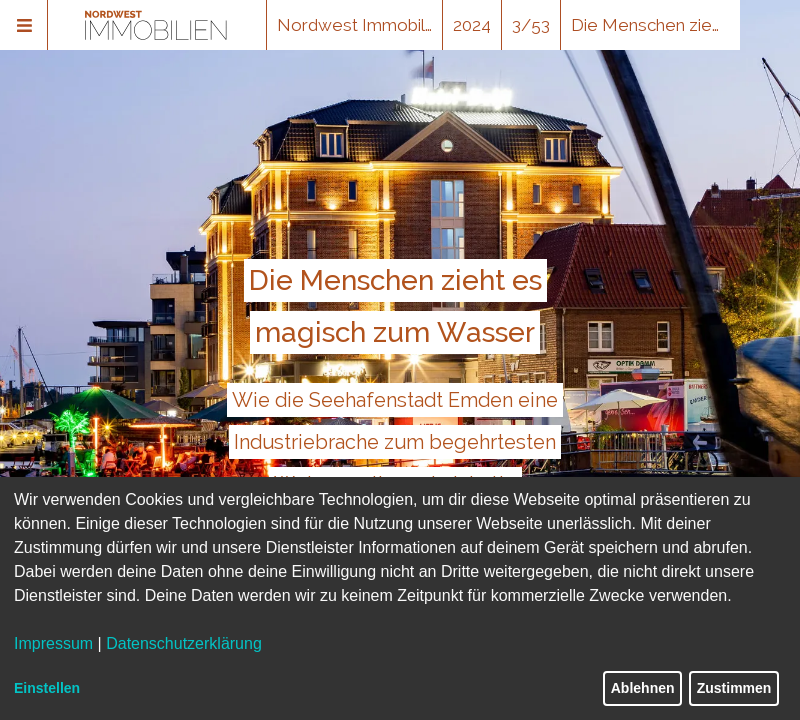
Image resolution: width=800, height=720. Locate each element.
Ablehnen (643, 688)
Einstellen (47, 688)
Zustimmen (734, 688)
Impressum (53, 643)
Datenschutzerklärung (184, 643)
